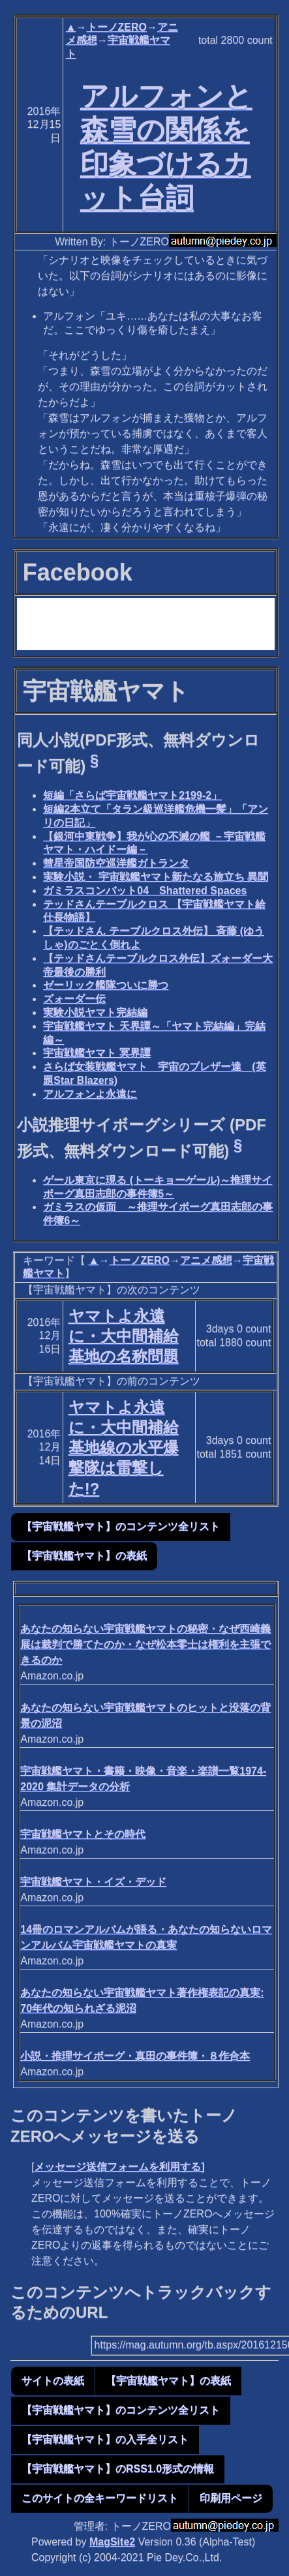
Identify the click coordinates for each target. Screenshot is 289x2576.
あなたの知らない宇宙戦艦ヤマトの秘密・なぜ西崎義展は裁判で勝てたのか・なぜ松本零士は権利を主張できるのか (145, 1644)
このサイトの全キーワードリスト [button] (100, 2498)
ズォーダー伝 (74, 998)
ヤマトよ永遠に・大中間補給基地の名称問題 (123, 1336)
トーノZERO (117, 27)
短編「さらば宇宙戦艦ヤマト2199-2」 (132, 795)
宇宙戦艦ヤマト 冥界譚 (96, 1052)
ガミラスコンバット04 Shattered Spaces (145, 890)
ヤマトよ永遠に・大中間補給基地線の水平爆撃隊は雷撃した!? (123, 1447)
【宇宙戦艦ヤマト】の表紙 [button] (84, 1555)
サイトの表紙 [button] (53, 2380)
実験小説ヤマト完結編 (95, 1012)
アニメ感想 (206, 1260)
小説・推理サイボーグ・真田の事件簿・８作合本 (135, 2055)
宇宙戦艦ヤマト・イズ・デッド (93, 1881)
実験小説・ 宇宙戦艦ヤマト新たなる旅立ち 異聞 (155, 876)
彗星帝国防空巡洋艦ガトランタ (116, 863)
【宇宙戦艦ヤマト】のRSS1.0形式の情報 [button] (118, 2468)
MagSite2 (112, 2541)
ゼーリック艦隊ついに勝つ (105, 985)
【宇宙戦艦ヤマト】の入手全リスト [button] (105, 2439)
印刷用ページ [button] (231, 2498)
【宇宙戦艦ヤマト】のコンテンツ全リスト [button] (121, 1526)
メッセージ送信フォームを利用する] (119, 2166)
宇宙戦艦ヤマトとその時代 (82, 1834)
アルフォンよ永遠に (90, 1094)
